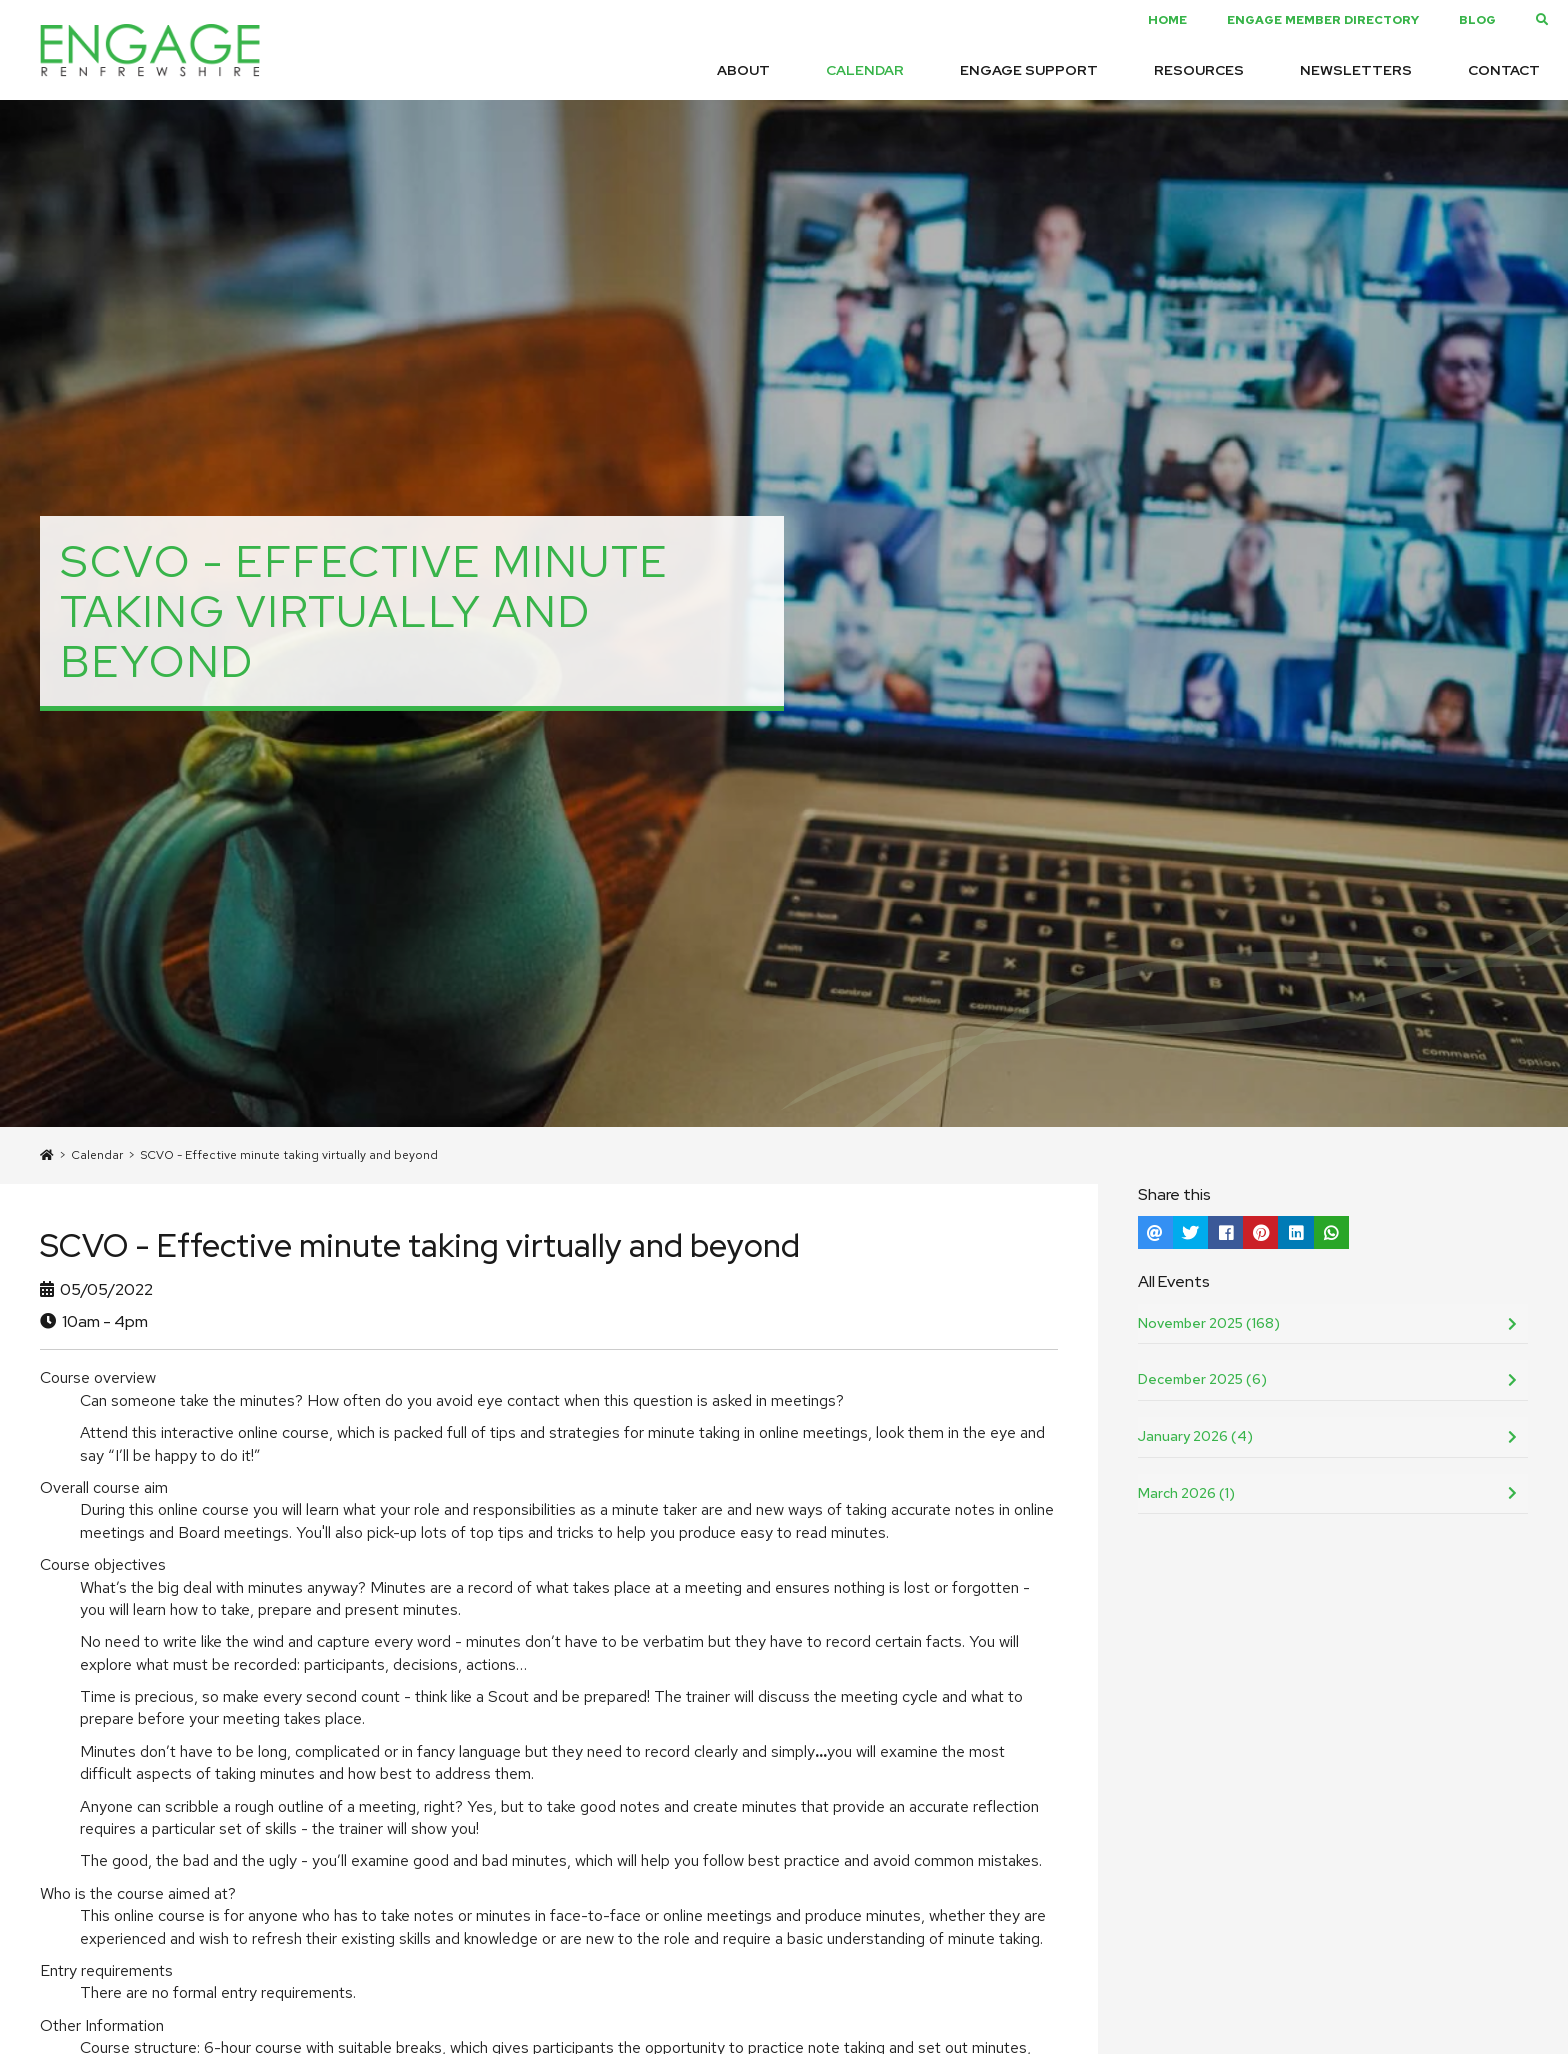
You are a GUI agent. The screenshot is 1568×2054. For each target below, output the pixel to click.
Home (1167, 20)
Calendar (865, 70)
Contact (1504, 70)
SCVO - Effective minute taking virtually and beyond (289, 1155)
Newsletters (1356, 70)
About (743, 70)
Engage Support (1029, 70)
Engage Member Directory (1323, 20)
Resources (1199, 70)
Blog (1477, 20)
